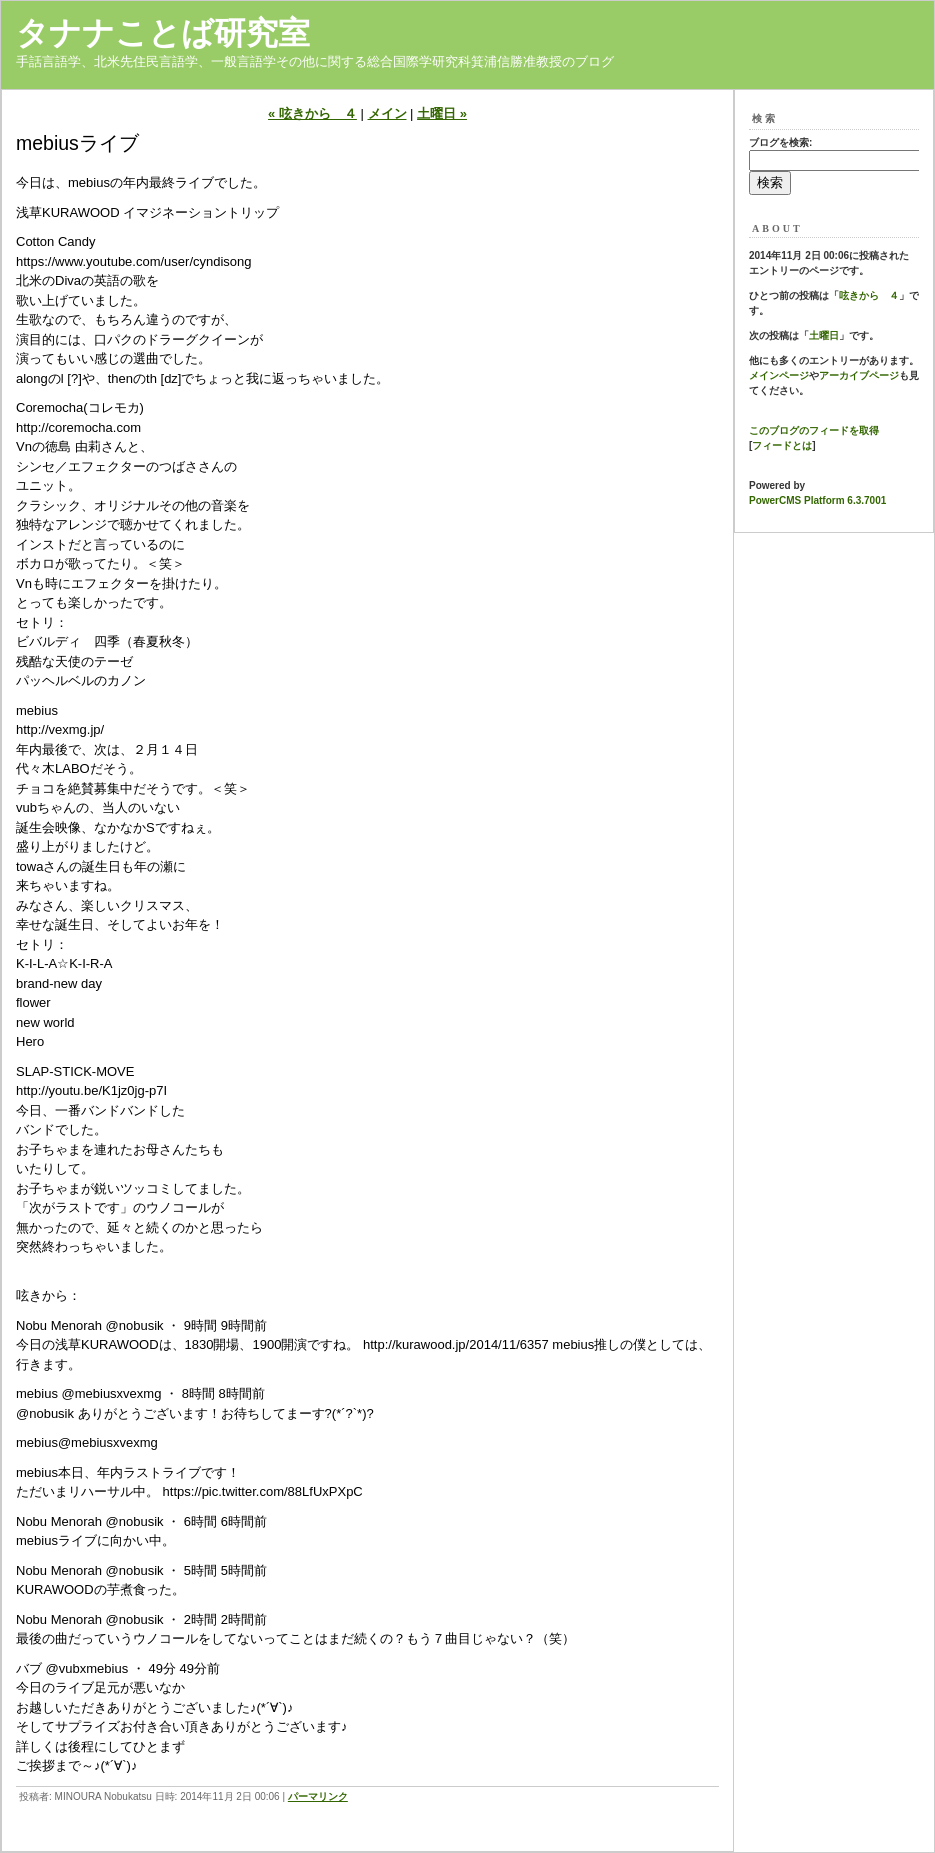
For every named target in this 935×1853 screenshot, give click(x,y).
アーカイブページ (859, 375)
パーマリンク (318, 1796)
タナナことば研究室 (163, 33)
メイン (387, 113)
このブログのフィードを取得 (814, 430)
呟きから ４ (869, 295)
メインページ (779, 375)
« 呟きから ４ (312, 113)
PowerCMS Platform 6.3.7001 (817, 500)
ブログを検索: (780, 142)
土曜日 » (442, 113)
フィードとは (782, 445)
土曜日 (824, 335)
